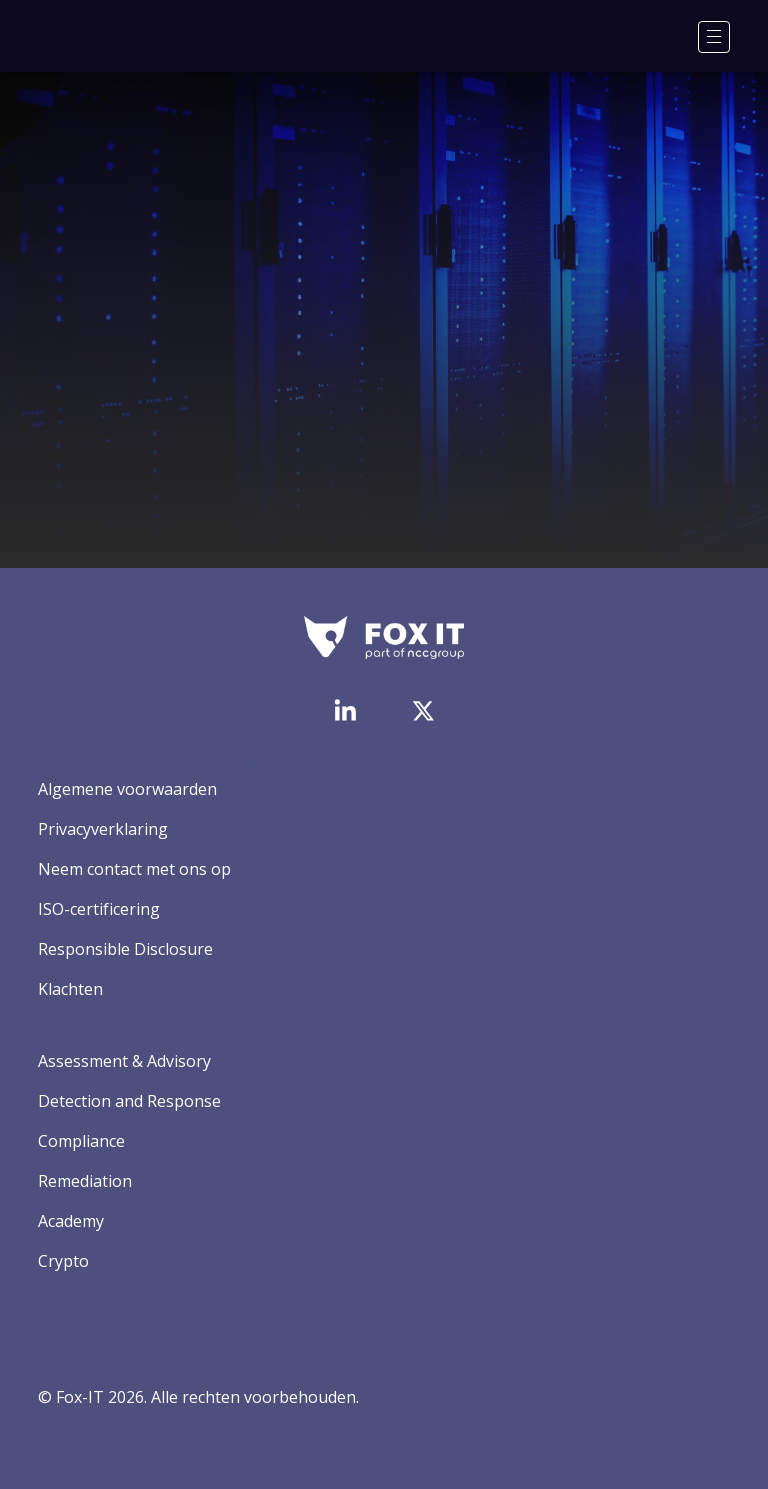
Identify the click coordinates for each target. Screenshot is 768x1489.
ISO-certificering (99, 909)
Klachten (70, 989)
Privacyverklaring (103, 829)
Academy (71, 1221)
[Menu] (714, 37)
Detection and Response (129, 1101)
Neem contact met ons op (134, 869)
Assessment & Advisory (124, 1061)
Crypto (63, 1261)
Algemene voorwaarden (127, 789)
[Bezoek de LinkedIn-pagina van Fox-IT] (345, 710)
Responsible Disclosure (125, 949)
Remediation (85, 1181)
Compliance (81, 1141)
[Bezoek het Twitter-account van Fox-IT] (423, 711)
